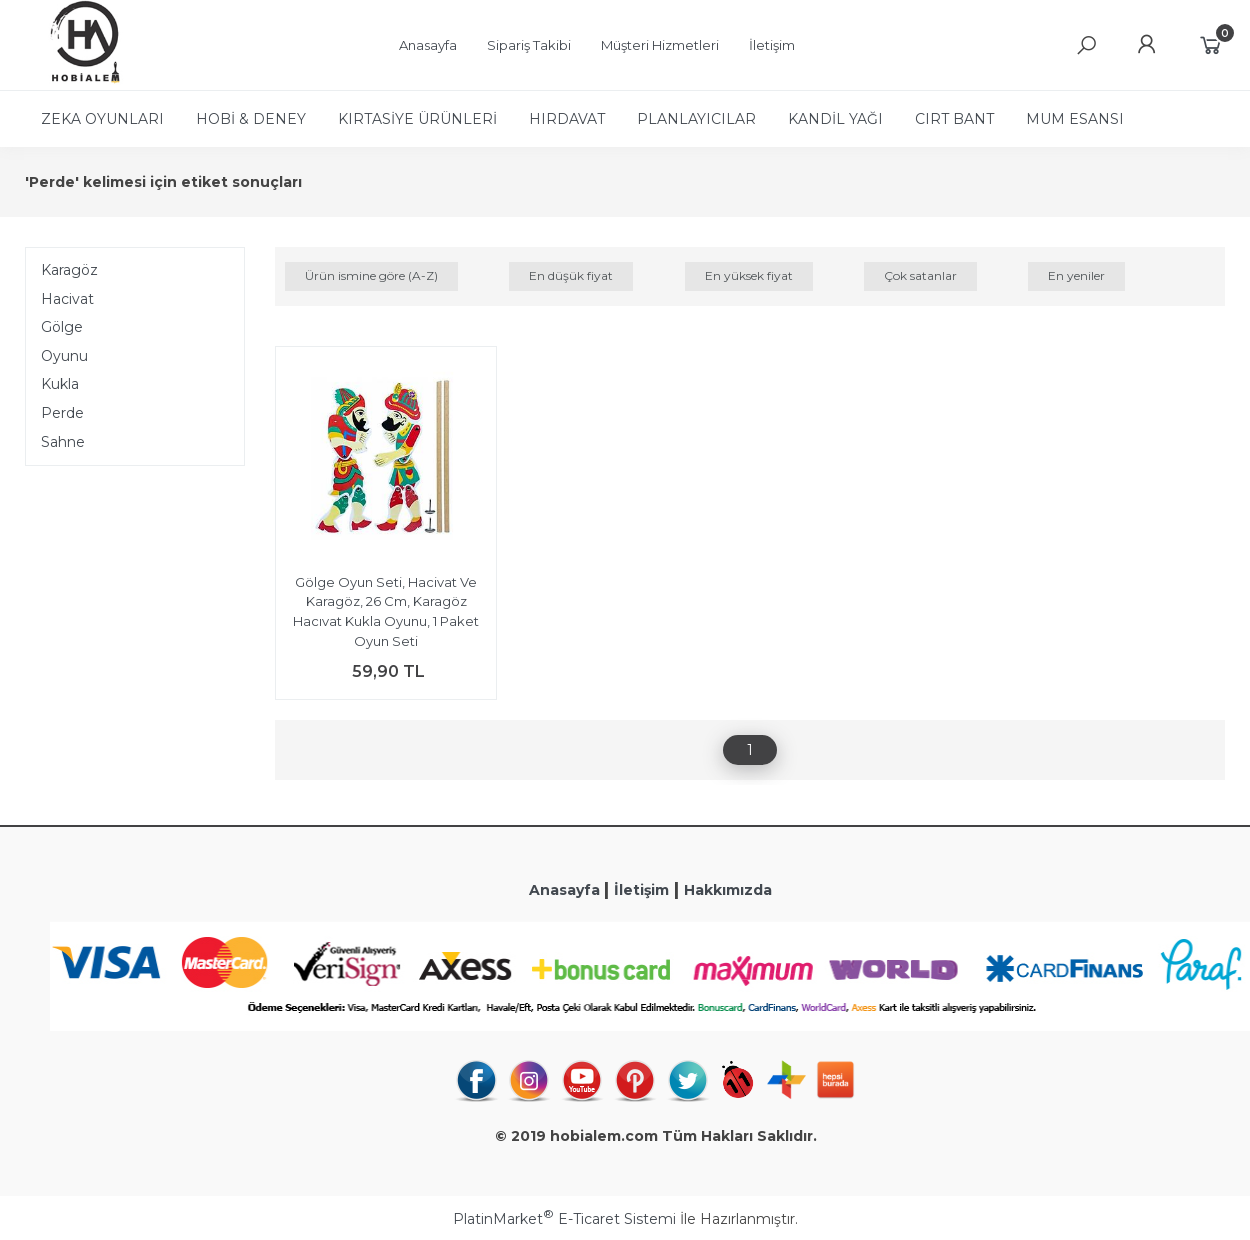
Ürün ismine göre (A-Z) (371, 275)
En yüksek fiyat (749, 275)
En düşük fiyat (571, 275)
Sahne (63, 442)
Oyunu (64, 356)
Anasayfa (566, 890)
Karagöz (69, 270)
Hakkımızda (728, 890)
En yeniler (1076, 275)
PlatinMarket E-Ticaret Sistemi (564, 1219)
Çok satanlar (920, 275)
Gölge (62, 327)
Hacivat (67, 299)
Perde (62, 413)
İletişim (641, 890)
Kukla (60, 384)
